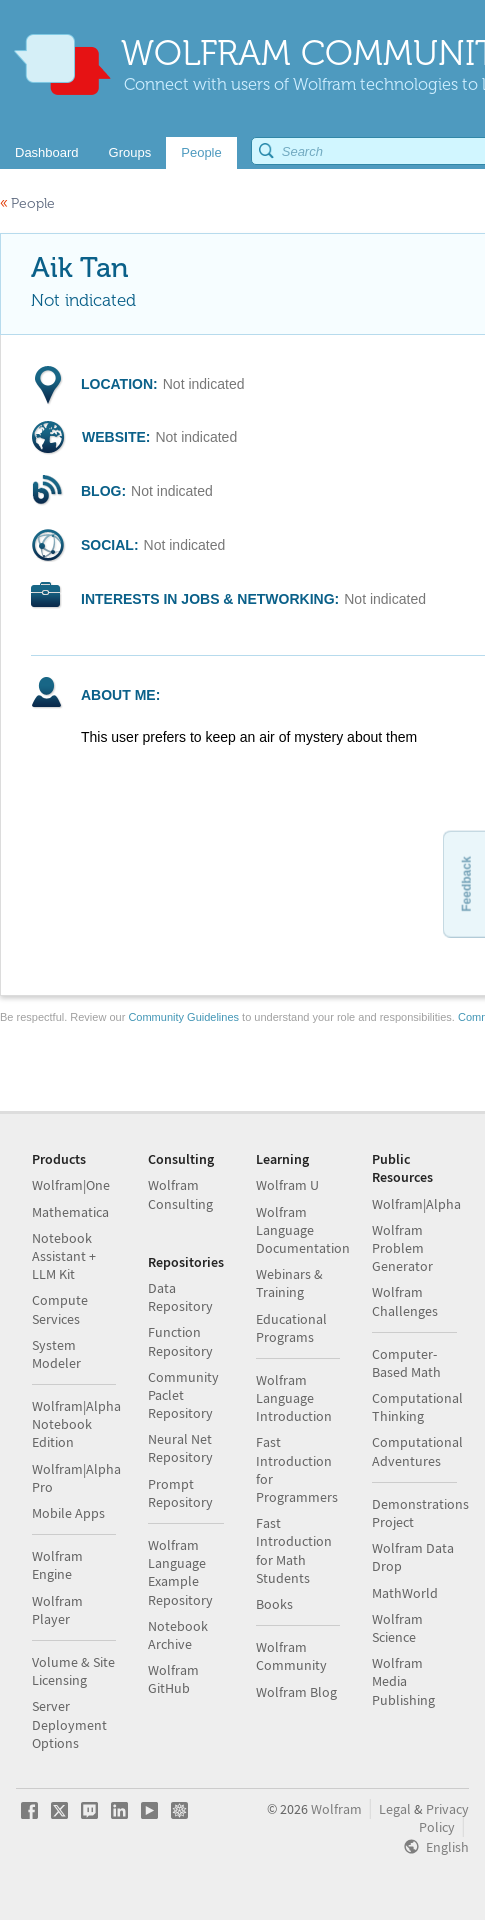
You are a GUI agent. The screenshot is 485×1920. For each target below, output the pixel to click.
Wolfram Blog (296, 1692)
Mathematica (70, 1212)
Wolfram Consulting (180, 1194)
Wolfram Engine (57, 1565)
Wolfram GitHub (173, 1679)
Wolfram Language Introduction (294, 1398)
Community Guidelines (183, 1017)
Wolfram (336, 1809)
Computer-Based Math (406, 1363)
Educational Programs (291, 1328)
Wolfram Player (57, 1610)
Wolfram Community (291, 1656)
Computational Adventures (417, 1451)
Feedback (466, 883)
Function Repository (180, 1341)
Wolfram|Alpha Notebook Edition (76, 1424)
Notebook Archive (178, 1635)
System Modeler (56, 1354)
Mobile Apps (68, 1513)
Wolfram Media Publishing (403, 1681)
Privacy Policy (444, 1818)
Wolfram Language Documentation (303, 1230)
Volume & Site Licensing (73, 1671)
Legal (395, 1809)
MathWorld (405, 1593)
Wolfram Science (397, 1628)
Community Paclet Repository (183, 1395)
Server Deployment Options (69, 1724)
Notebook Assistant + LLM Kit (64, 1256)
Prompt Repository (180, 1493)
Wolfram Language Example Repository (180, 1572)
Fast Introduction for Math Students (294, 1550)
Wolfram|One (71, 1185)
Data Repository (180, 1297)
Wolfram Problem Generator (402, 1248)
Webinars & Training (289, 1283)
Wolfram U (287, 1185)
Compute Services (60, 1309)
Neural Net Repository (180, 1448)
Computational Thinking (417, 1407)
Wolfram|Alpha (416, 1204)
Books (274, 1604)
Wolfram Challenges (405, 1301)
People (27, 203)
